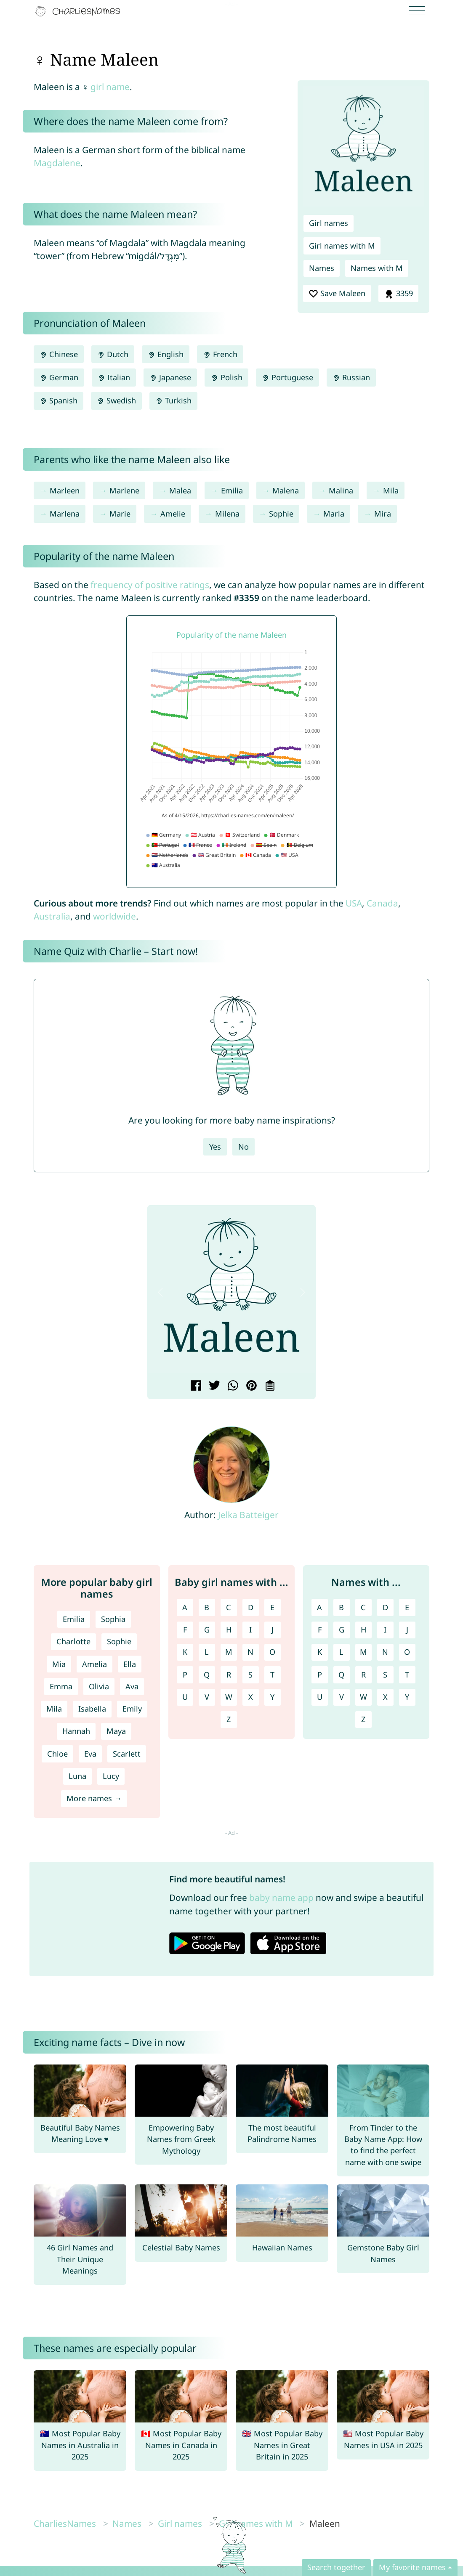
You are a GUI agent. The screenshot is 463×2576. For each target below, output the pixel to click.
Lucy (111, 1776)
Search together (336, 2567)
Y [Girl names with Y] (272, 1697)
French (220, 354)
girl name (110, 87)
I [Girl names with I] (250, 1630)
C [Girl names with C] (228, 1607)
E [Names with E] (407, 1607)
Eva (90, 1754)
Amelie (172, 514)
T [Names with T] (407, 1675)
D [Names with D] (385, 1607)
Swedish (116, 400)
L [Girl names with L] (207, 1652)
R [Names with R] (363, 1675)
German (59, 377)
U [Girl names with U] (185, 1697)
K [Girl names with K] (185, 1652)
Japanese (170, 377)
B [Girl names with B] (206, 1607)
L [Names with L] (341, 1652)
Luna (77, 1776)
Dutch (112, 354)
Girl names (328, 223)
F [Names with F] (320, 1630)
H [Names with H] (363, 1630)
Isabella (92, 1709)
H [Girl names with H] (229, 1630)
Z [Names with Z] (363, 1719)
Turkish (173, 400)
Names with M (377, 268)
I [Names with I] (385, 1630)
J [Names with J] (407, 1630)
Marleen (65, 490)
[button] (160, 1292)
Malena (285, 490)
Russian (351, 377)
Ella (129, 1664)
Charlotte (73, 1641)
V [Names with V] (341, 1697)
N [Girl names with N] (250, 1652)
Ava (131, 1686)
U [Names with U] (319, 1697)
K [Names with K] (319, 1652)
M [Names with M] (363, 1652)
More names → (94, 1798)
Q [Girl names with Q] (207, 1675)
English (166, 354)
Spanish (58, 400)
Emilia (232, 490)
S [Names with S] (385, 1675)
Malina (341, 490)
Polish (226, 377)
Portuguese (287, 377)
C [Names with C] (363, 1607)
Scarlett (127, 1754)
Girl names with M (342, 246)
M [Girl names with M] (228, 1652)
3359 (398, 293)
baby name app (281, 1897)
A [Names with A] (319, 1607)
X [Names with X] (385, 1697)
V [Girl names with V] (207, 1697)
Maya (116, 1731)
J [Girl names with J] (272, 1630)
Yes (215, 1147)
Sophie (281, 514)
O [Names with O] (407, 1652)
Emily (132, 1709)
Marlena (65, 514)
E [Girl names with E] (272, 1607)
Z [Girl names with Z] (228, 1719)
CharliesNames (65, 2523)
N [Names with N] (385, 1652)
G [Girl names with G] (207, 1630)
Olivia (99, 1686)
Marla (333, 514)
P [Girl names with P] (185, 1675)
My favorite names (412, 2567)
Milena (227, 514)
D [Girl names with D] (250, 1607)
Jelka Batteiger (248, 1515)
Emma (61, 1686)
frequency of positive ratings (149, 585)
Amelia (94, 1664)
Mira (382, 514)
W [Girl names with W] (228, 1697)
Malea (180, 490)
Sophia (113, 1619)
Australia (52, 916)
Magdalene (57, 163)
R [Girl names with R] (228, 1675)
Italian (114, 377)
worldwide (114, 916)
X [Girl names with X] (250, 1697)
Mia (59, 1664)
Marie (119, 514)
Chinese (59, 354)
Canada (382, 903)
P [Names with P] (319, 1675)
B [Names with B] (341, 1607)
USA (354, 903)
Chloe (57, 1754)
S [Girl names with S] (250, 1675)
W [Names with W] (363, 1697)
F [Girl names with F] (185, 1630)
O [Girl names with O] (272, 1652)
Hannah (76, 1731)
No (243, 1147)
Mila (391, 490)
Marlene (124, 490)
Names (321, 268)
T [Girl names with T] (272, 1675)
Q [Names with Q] (341, 1675)
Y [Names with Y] (407, 1697)
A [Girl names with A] (184, 1607)
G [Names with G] (341, 1630)
